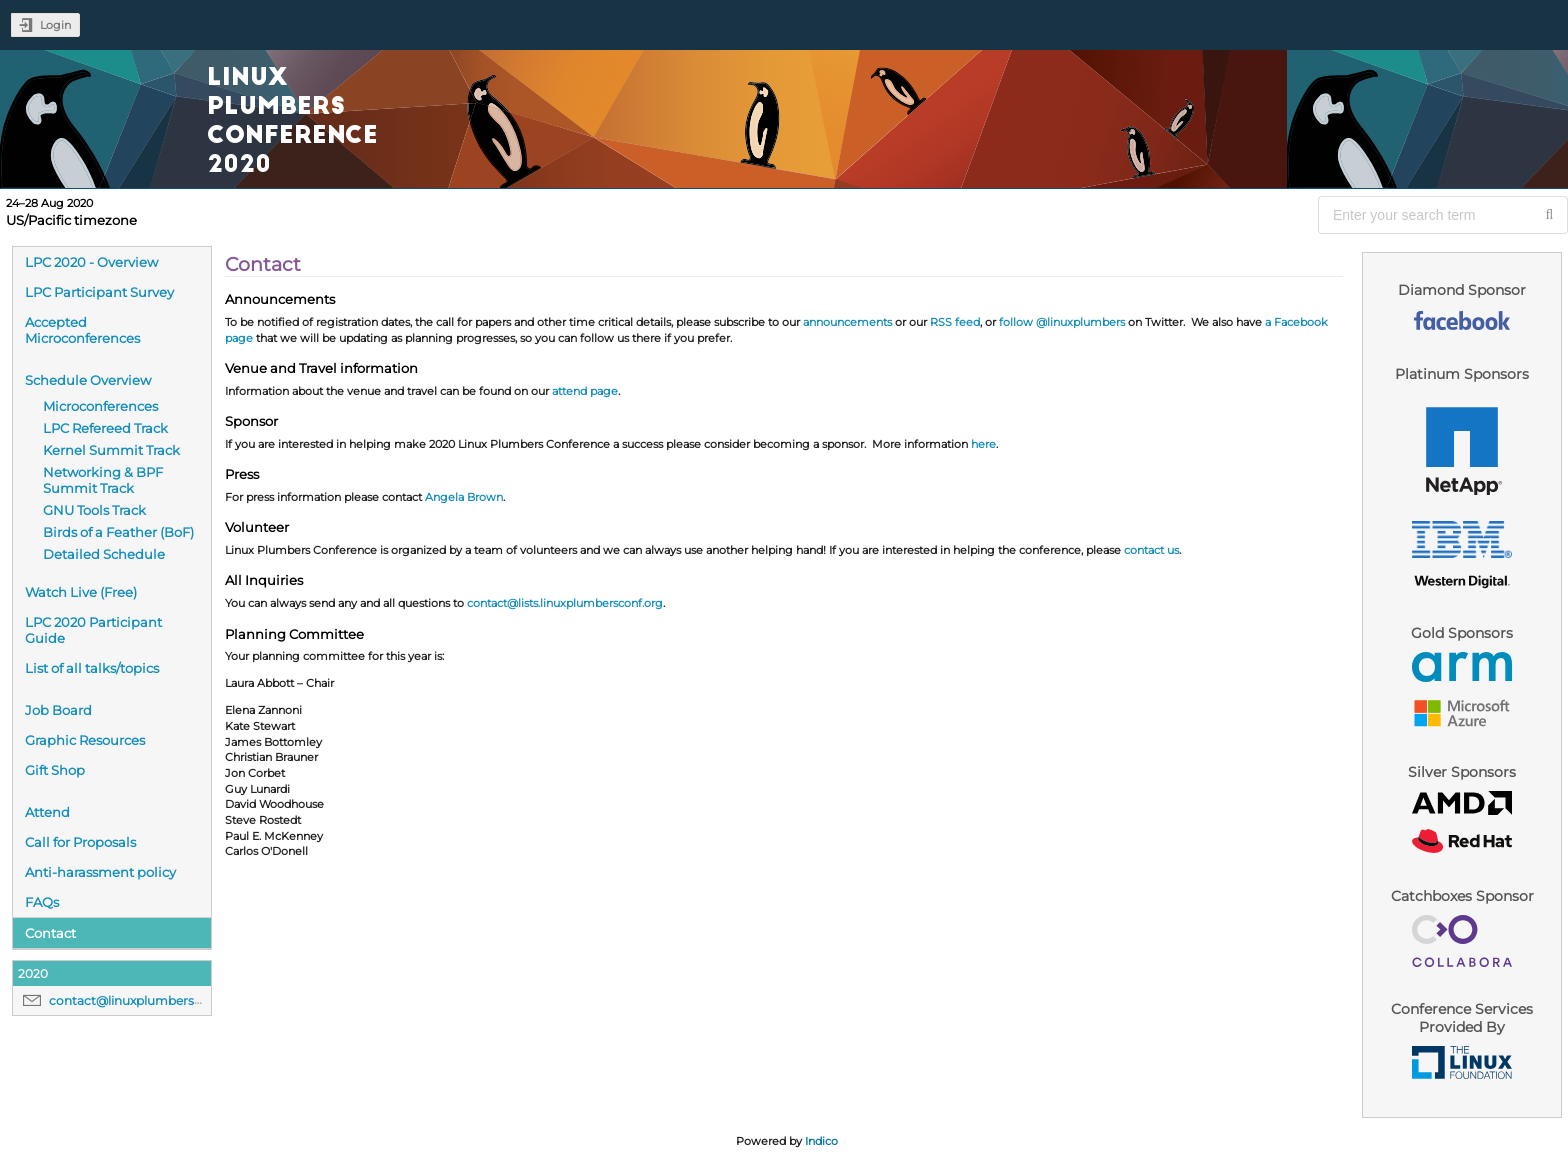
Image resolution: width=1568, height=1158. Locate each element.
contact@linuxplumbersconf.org (147, 1000)
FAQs (42, 902)
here (983, 444)
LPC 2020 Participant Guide (93, 630)
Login (55, 25)
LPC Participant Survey (99, 292)
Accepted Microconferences (82, 330)
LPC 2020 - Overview (91, 262)
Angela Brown (464, 497)
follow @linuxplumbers (1062, 322)
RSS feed (955, 322)
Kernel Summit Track (111, 450)
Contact (50, 933)
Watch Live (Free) (81, 592)
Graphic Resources (85, 740)
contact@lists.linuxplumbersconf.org (565, 603)
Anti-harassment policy (100, 872)
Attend (47, 812)
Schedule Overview (88, 380)
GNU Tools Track (94, 510)
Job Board (58, 710)
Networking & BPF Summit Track (103, 480)
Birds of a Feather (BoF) (118, 532)
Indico (821, 1141)
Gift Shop (55, 770)
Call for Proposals (80, 842)
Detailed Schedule (104, 554)
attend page (585, 391)
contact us (1151, 550)
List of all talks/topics (92, 668)
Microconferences (100, 406)
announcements (847, 322)
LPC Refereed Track (105, 428)
